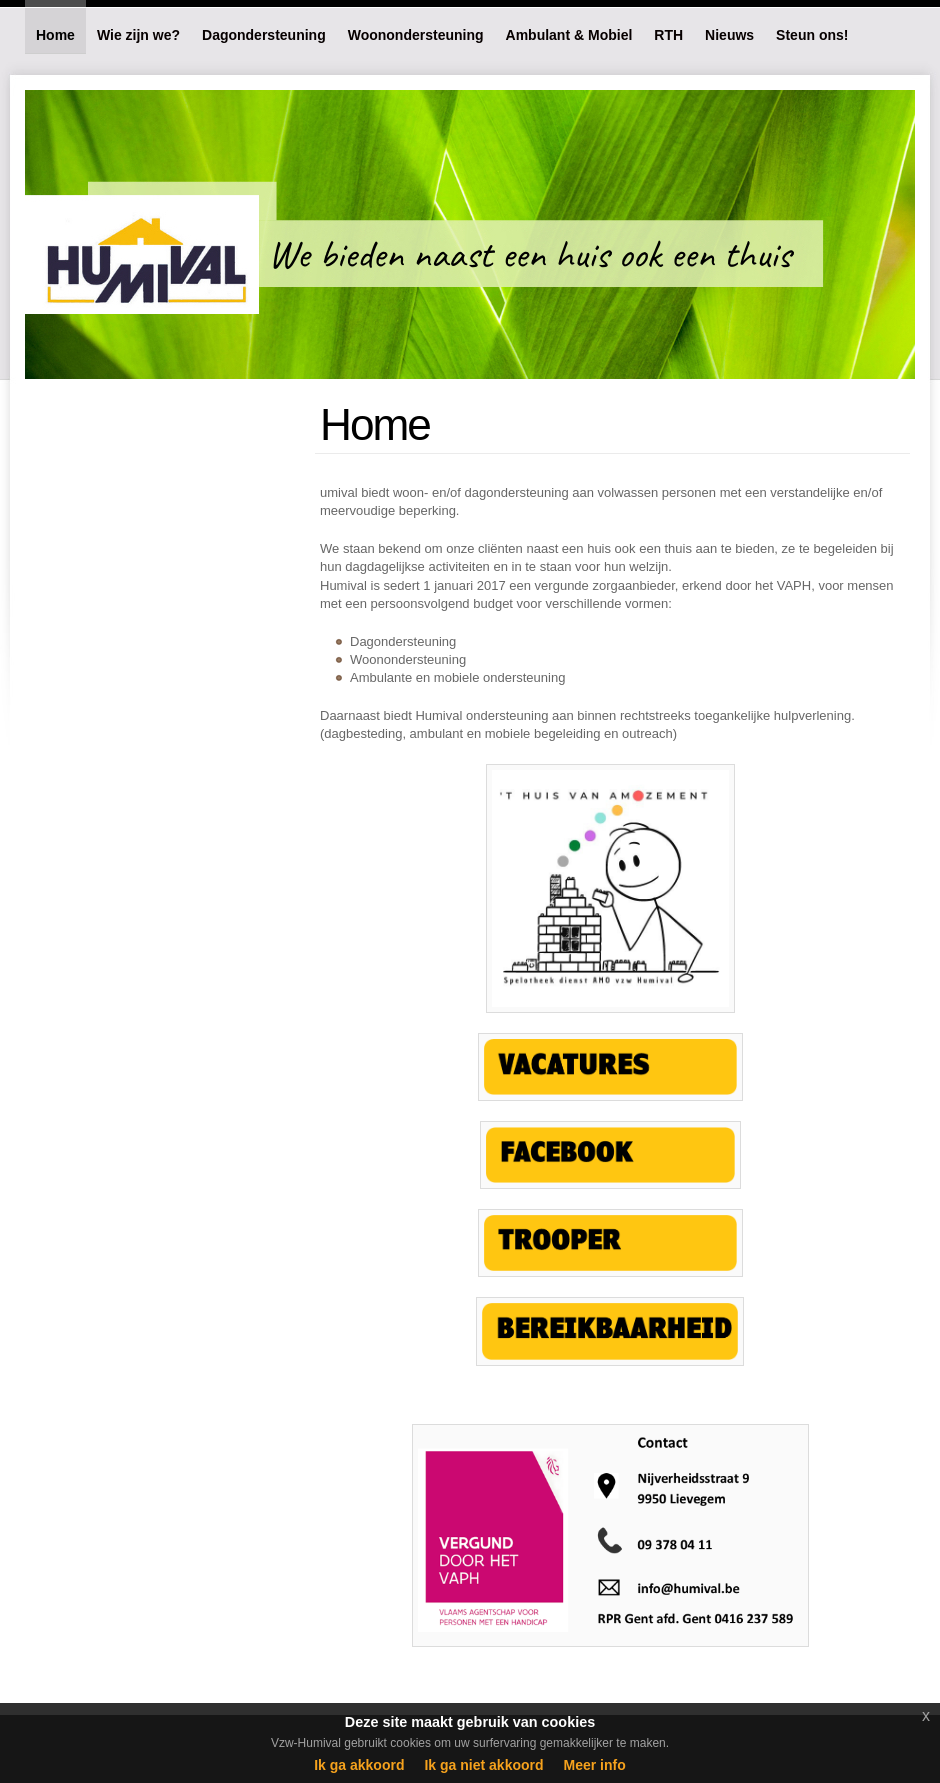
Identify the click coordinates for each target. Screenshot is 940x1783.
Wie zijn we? (138, 35)
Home (55, 35)
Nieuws (729, 35)
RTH (668, 35)
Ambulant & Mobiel (569, 35)
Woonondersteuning (416, 35)
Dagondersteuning (264, 35)
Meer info (595, 1765)
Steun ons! (812, 35)
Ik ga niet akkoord (483, 1765)
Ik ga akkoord (359, 1765)
